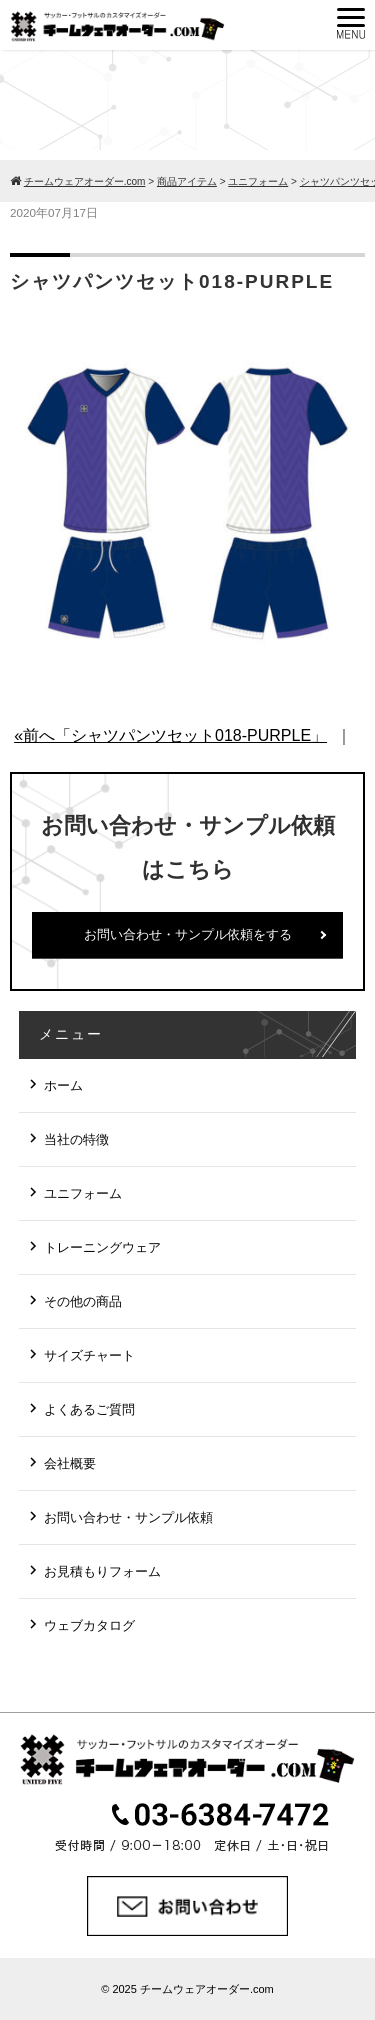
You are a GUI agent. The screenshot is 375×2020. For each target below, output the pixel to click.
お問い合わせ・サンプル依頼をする (188, 934)
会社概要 (70, 1463)
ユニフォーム (83, 1193)
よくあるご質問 (89, 1409)
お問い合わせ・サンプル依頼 (128, 1517)
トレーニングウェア (102, 1247)
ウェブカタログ (89, 1625)
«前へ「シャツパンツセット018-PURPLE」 (170, 735)
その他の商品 (83, 1301)
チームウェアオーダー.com (207, 1989)
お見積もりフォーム (102, 1571)
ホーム (63, 1085)
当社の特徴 (76, 1139)
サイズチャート (89, 1355)
